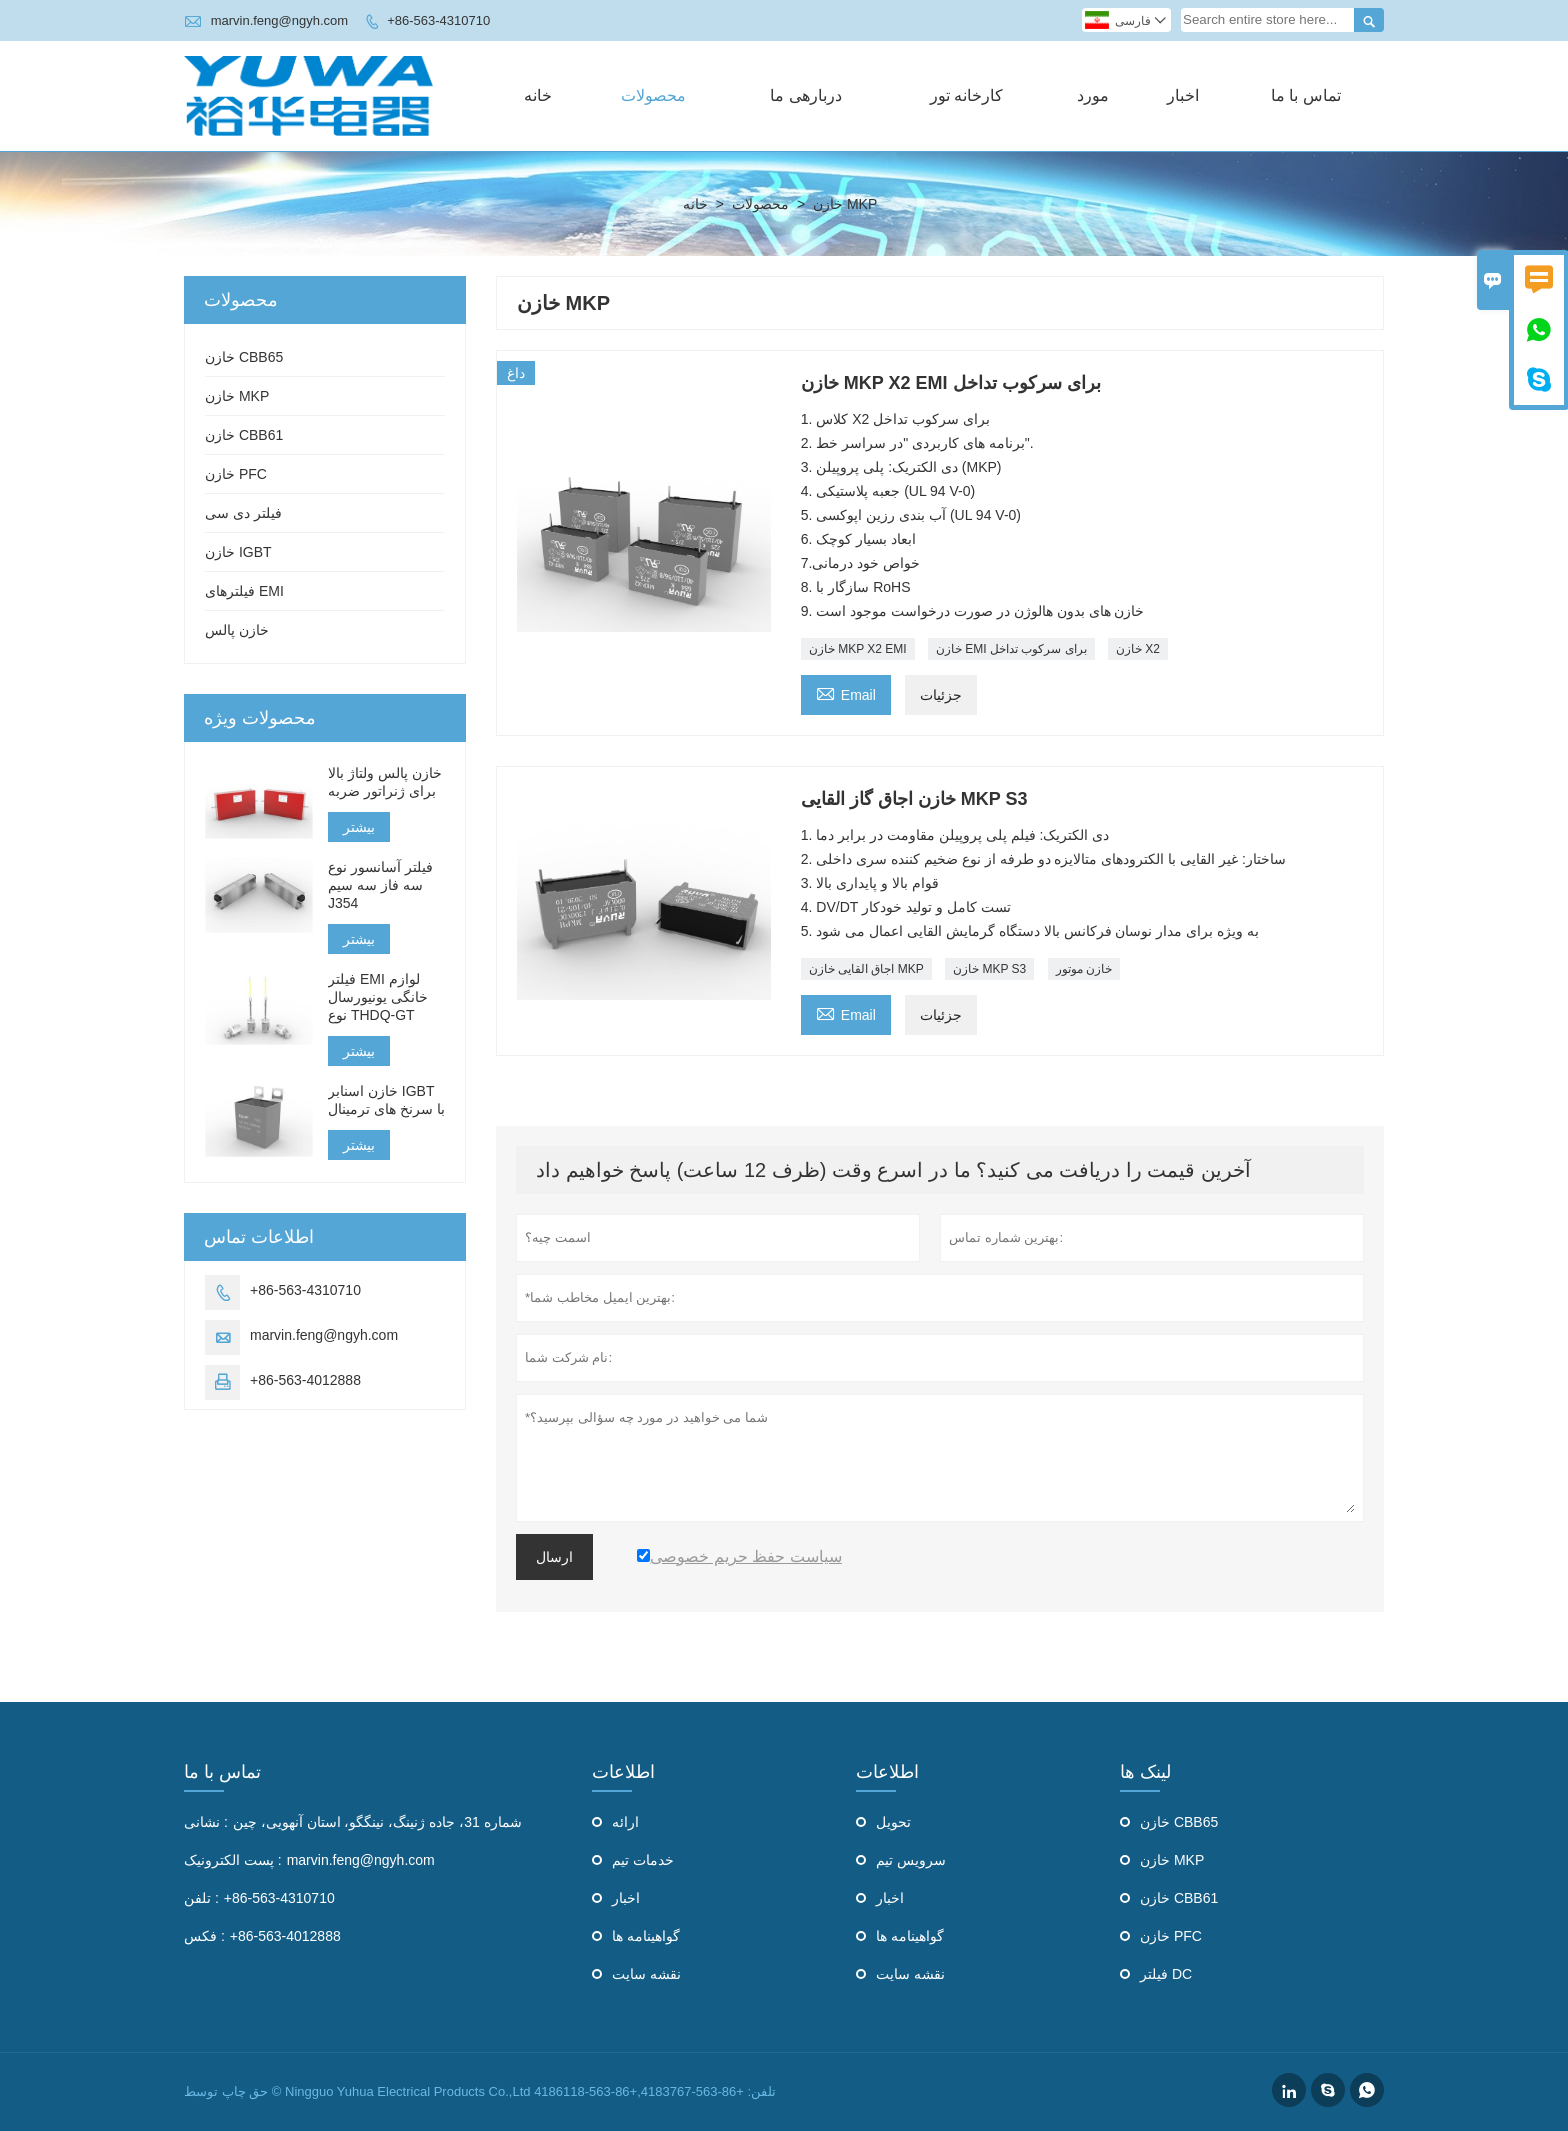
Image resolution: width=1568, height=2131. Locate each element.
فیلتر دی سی (243, 513)
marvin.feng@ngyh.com (279, 20)
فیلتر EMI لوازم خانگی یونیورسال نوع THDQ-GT (378, 997)
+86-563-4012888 (305, 1380)
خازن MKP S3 (989, 969)
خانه (538, 95)
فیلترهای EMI (244, 591)
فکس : (204, 1936)
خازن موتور (1084, 969)
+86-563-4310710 (438, 20)
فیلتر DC (1166, 1974)
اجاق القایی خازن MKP (866, 969)
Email (846, 692)
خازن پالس (237, 630)
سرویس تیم (911, 1860)
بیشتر (359, 827)
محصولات (653, 95)
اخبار (1183, 95)
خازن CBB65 (244, 357)
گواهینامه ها (646, 1936)
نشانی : (206, 1822)
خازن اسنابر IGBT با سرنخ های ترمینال (386, 1100)
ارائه (625, 1822)
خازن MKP (237, 396)
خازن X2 (1138, 649)
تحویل (893, 1822)
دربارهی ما (805, 95)
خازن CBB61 (244, 435)
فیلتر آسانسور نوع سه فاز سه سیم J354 (380, 885)
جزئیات (941, 695)
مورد (1093, 95)
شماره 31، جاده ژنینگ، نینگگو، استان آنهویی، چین (377, 1822)
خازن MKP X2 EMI (858, 649)
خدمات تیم (643, 1860)
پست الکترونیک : (233, 1860)
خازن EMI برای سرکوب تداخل (1011, 649)
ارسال (554, 1557)
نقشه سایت (646, 1974)
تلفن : (201, 1898)
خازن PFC (236, 474)
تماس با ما (1306, 95)
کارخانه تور (966, 95)
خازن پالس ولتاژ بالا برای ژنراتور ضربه (385, 782)
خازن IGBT (238, 552)
